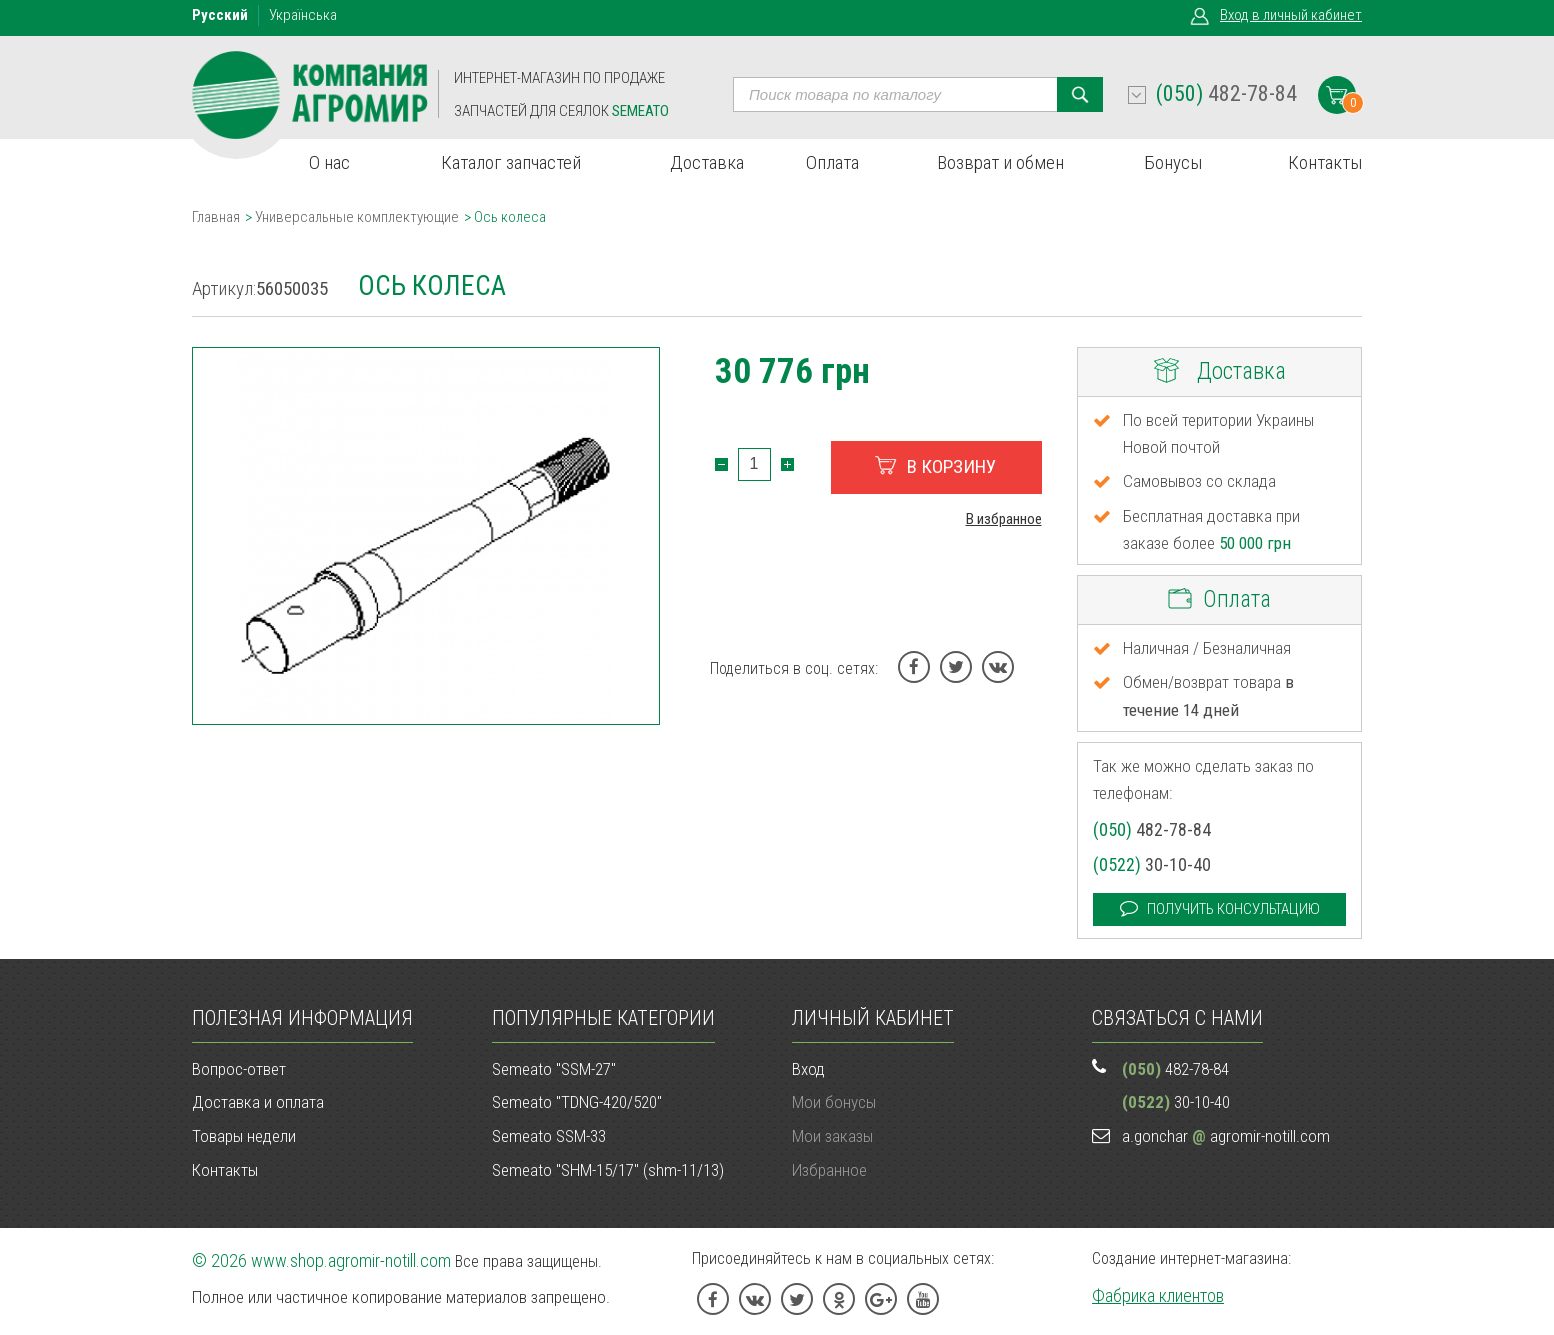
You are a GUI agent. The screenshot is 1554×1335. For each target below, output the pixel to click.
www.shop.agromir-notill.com (351, 1260)
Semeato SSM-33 (549, 1136)
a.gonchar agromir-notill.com (1226, 1136)
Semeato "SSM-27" (554, 1069)
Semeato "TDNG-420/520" (577, 1102)
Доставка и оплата (258, 1102)
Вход (1291, 15)
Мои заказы (832, 1136)
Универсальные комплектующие (357, 217)
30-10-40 (1152, 864)
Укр (303, 15)
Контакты (225, 1170)
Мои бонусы (834, 1102)
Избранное (829, 1170)
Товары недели (244, 1136)
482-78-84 (1226, 93)
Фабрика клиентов (1158, 1295)
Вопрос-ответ (239, 1069)
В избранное (1004, 519)
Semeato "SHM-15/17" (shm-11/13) (608, 1170)
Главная (216, 217)
